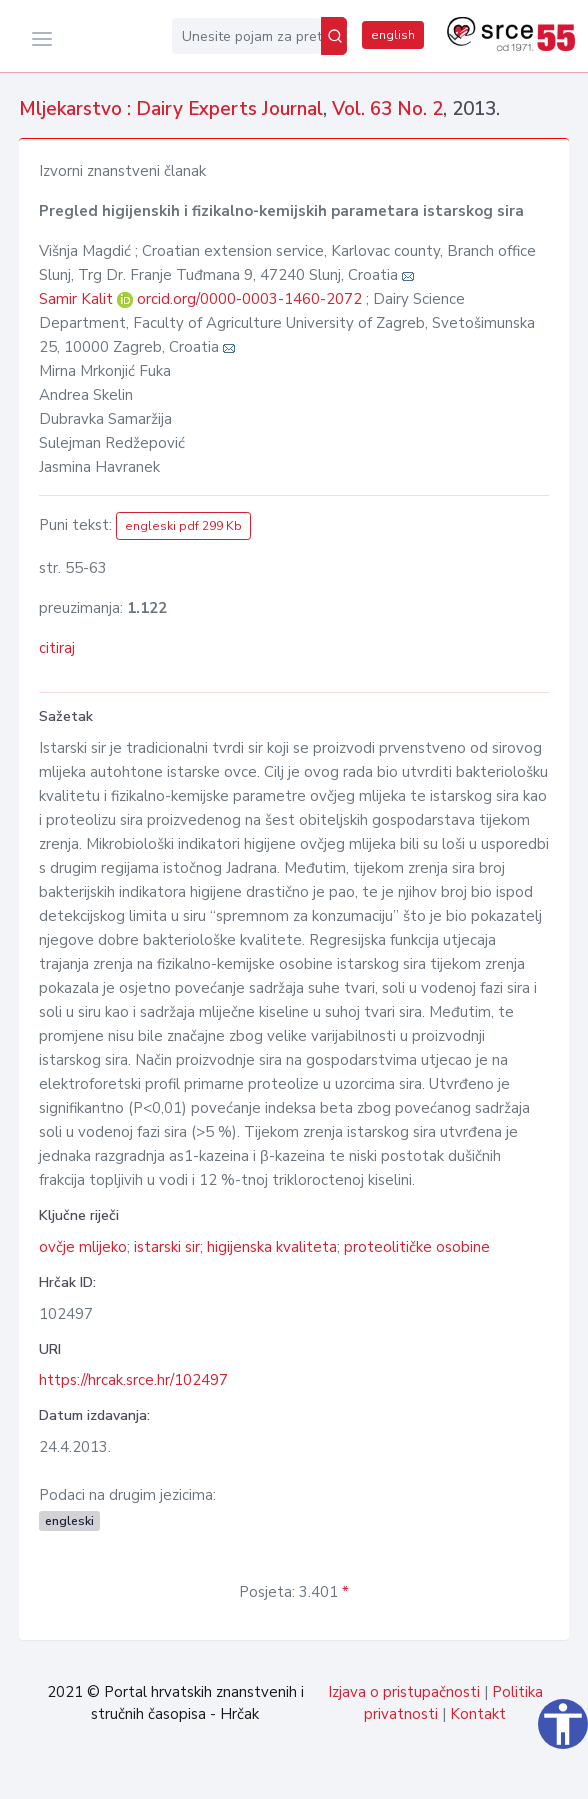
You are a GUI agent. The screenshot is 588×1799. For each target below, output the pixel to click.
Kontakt (478, 1714)
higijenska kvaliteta (272, 1247)
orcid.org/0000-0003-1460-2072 (249, 299)
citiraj (57, 648)
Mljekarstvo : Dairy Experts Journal (171, 109)
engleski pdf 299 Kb (183, 526)
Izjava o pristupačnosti (404, 1692)
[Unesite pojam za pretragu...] (246, 36)
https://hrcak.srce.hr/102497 (133, 1380)
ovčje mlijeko (83, 1247)
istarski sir (167, 1247)
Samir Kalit (78, 299)
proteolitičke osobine (417, 1247)
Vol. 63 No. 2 (387, 109)
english (393, 35)
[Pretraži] (334, 36)
